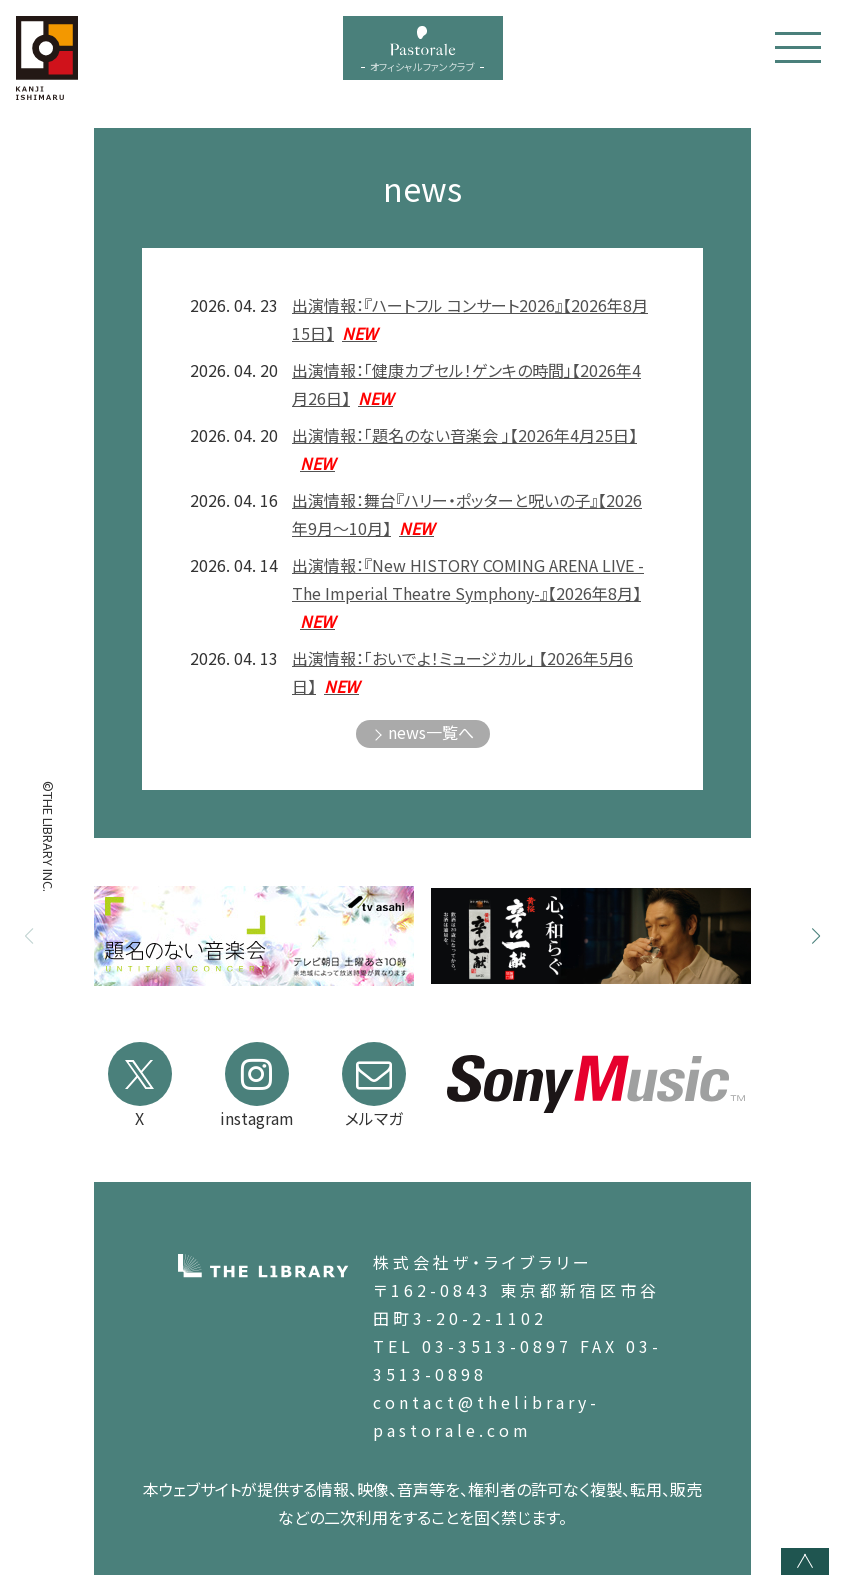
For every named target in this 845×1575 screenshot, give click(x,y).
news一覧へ (431, 732)
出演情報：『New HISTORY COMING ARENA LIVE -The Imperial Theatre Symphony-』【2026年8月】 (468, 593)
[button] (816, 936)
